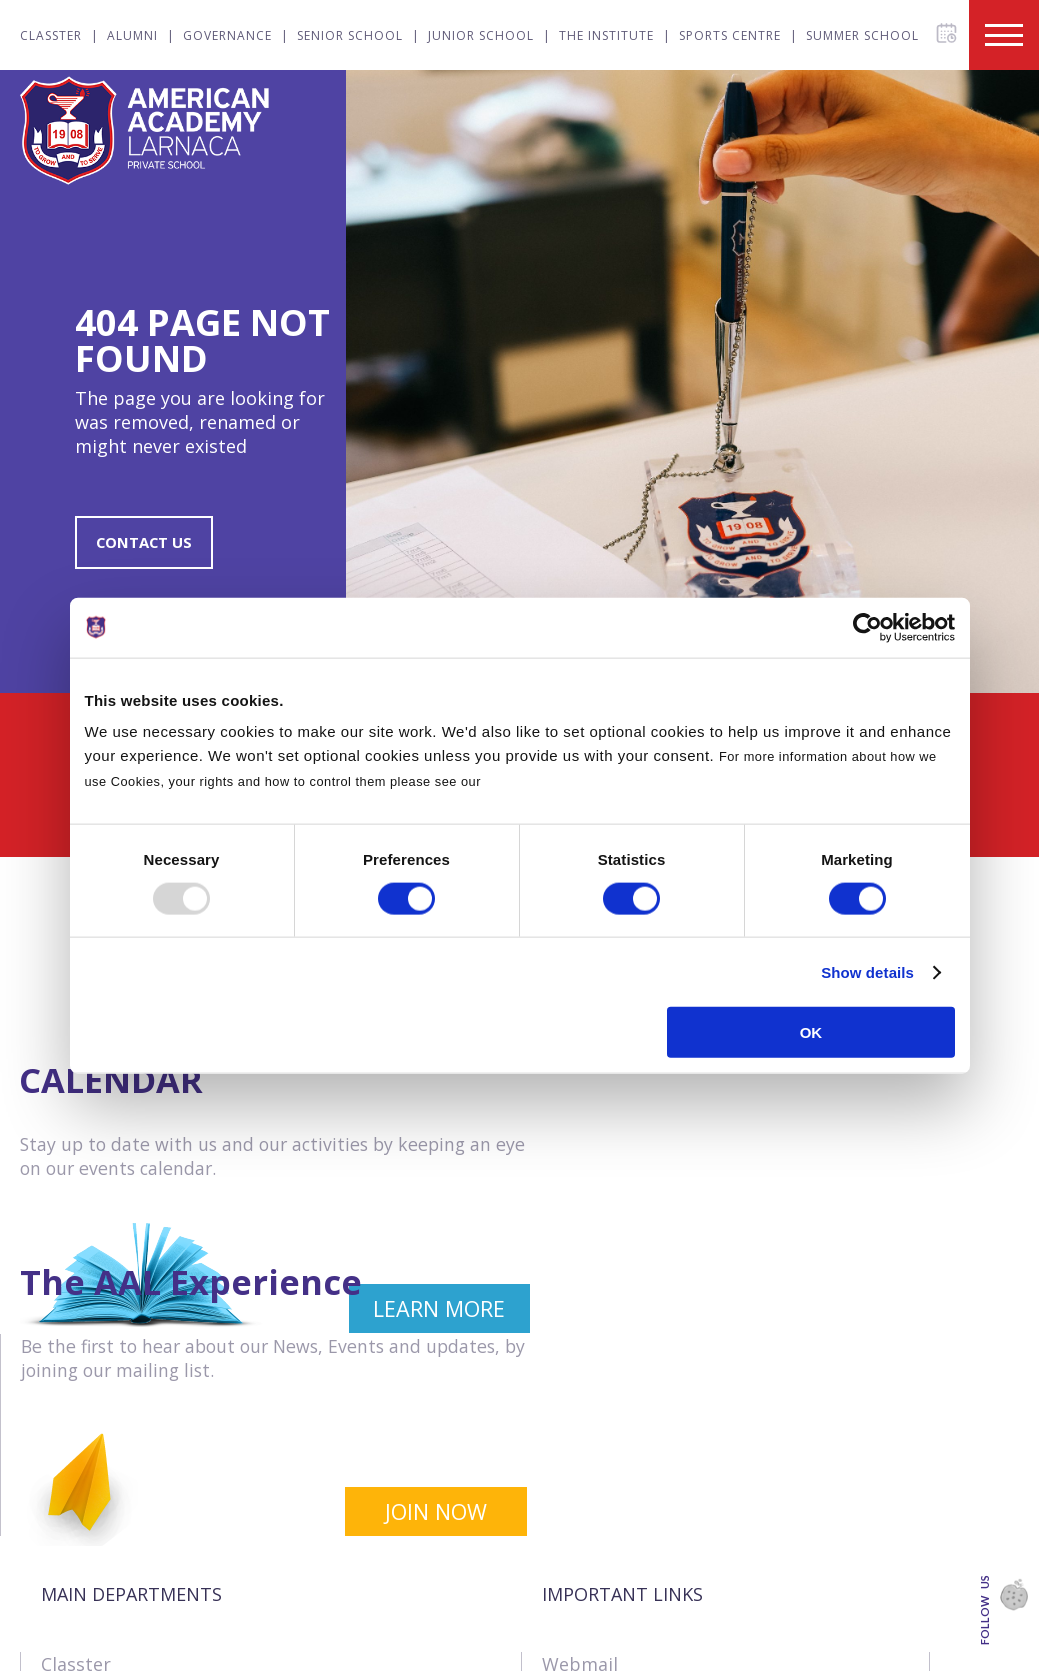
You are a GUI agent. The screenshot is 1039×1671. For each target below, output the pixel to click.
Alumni (132, 35)
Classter (51, 35)
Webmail (580, 1467)
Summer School (862, 35)
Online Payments (615, 1569)
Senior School (350, 35)
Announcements (612, 1603)
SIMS (562, 1637)
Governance (227, 35)
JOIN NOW (927, 1315)
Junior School (481, 35)
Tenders (577, 1535)
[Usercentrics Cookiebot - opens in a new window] (867, 627)
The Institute (606, 35)
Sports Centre (730, 35)
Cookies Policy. (535, 781)
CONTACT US (147, 544)
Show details (867, 971)
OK (811, 1032)
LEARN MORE (407, 1315)
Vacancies (584, 1501)
